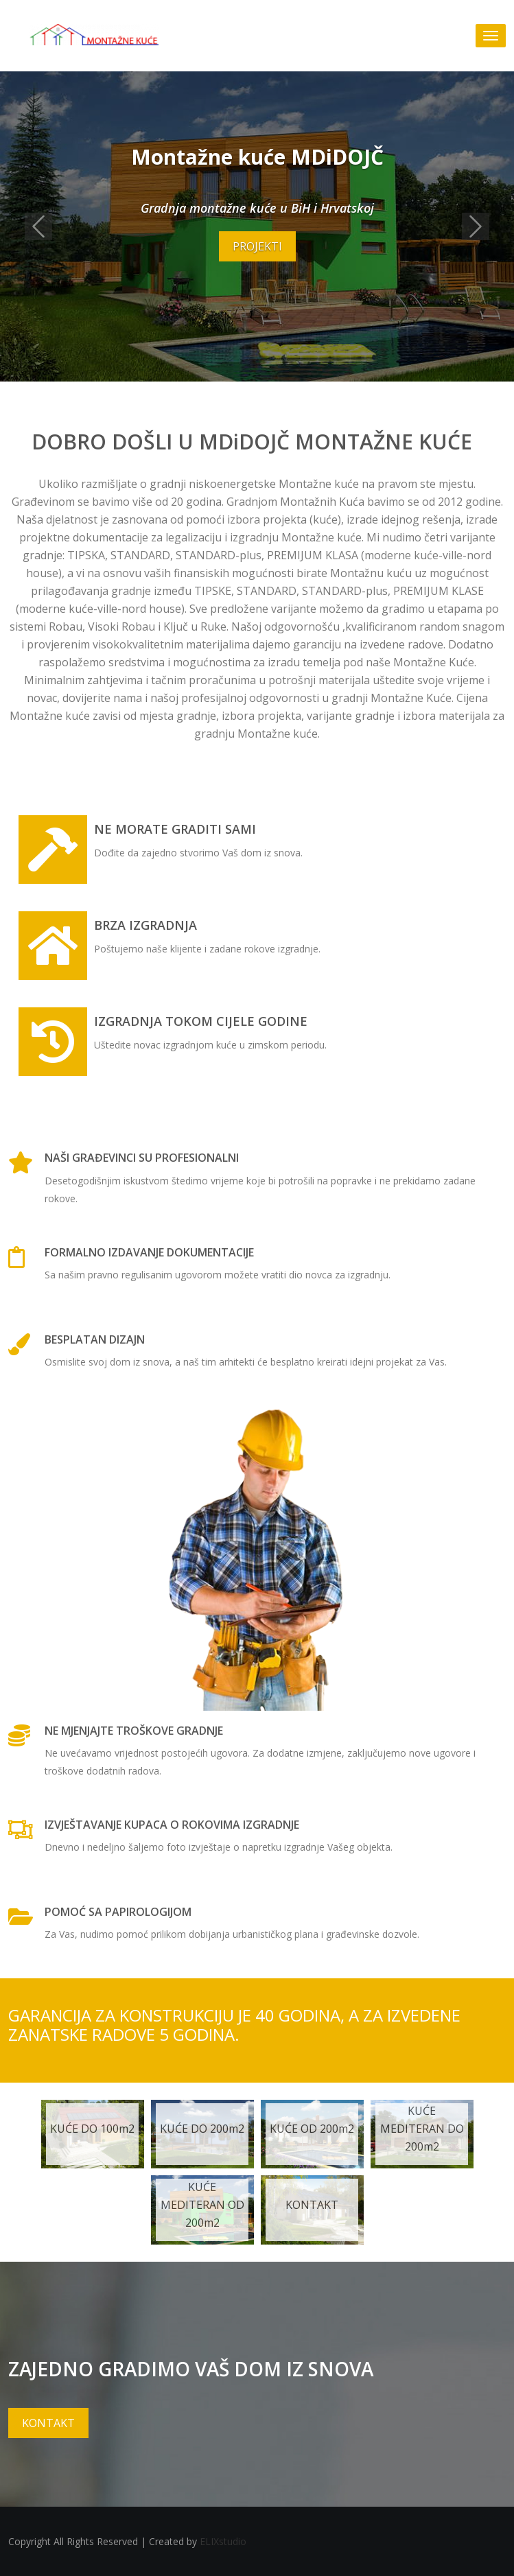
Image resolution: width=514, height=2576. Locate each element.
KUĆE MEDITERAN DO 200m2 (422, 2128)
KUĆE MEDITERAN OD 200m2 (202, 2204)
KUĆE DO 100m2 (92, 2128)
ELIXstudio (223, 2541)
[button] (38, 226)
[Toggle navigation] (491, 35)
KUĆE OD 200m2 (312, 2128)
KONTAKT (311, 2204)
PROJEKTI (257, 246)
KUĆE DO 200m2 (202, 2128)
